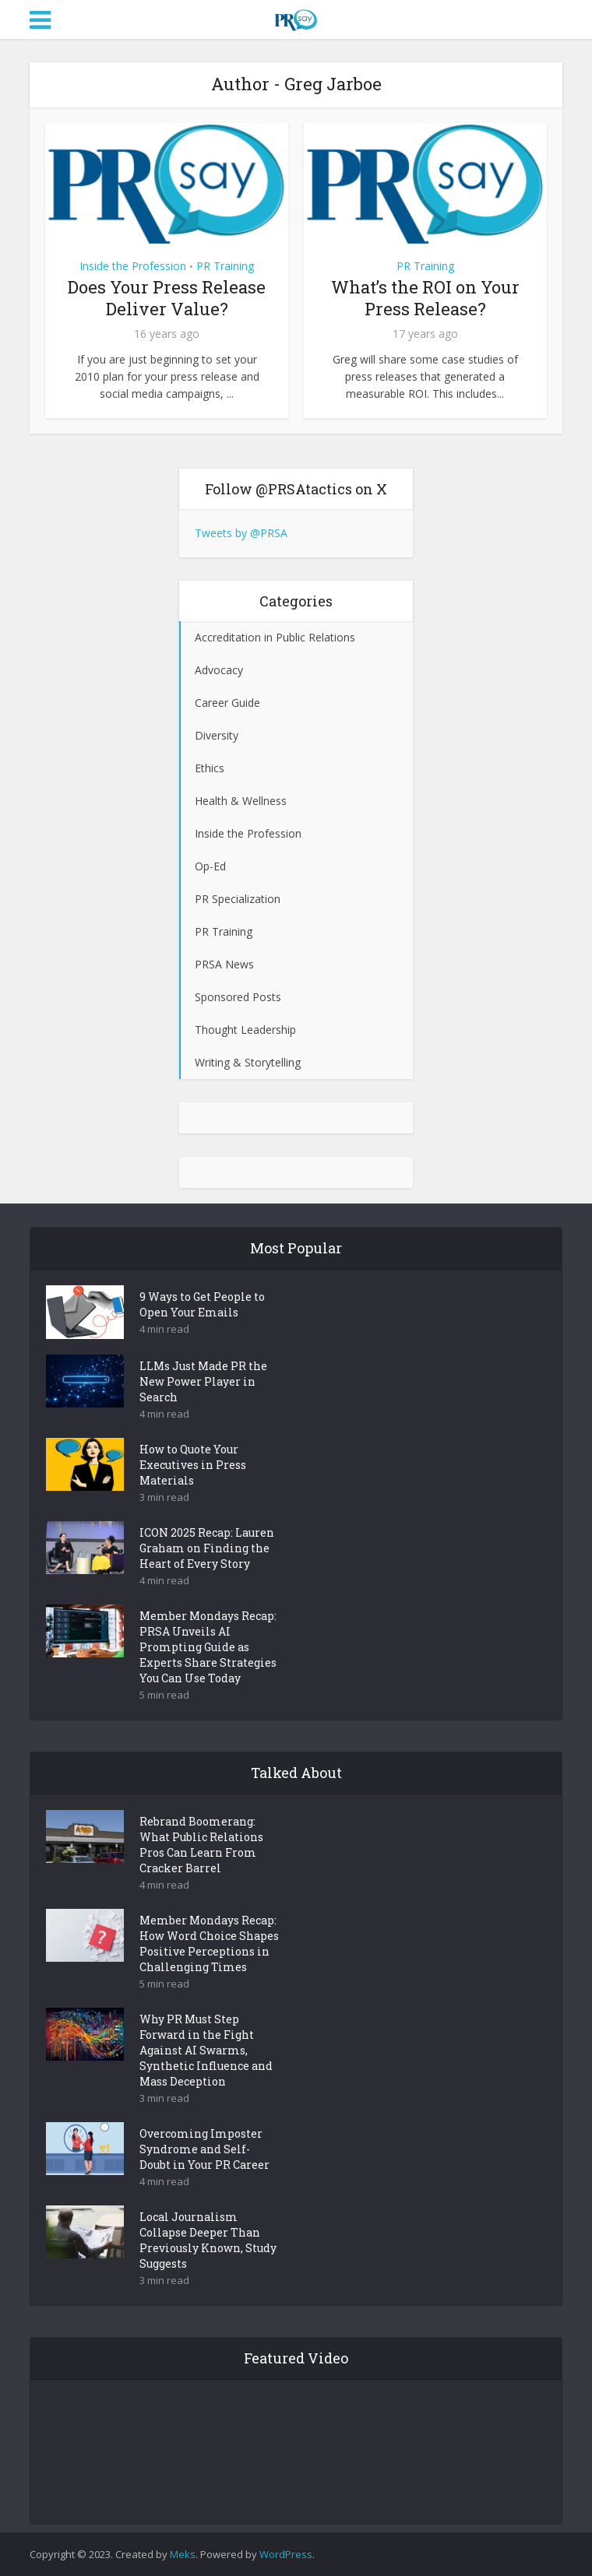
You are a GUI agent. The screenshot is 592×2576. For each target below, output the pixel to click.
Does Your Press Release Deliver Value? (167, 298)
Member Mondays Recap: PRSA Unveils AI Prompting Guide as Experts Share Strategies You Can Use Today (208, 1646)
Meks (183, 2554)
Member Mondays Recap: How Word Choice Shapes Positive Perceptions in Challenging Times (209, 1943)
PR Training (225, 265)
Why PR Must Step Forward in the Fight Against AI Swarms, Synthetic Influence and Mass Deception (206, 2050)
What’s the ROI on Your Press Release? (425, 298)
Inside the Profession (132, 265)
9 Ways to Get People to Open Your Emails (202, 1304)
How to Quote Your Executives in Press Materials (192, 1465)
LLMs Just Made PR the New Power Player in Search (203, 1381)
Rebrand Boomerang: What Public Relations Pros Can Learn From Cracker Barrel (201, 1844)
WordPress (285, 2554)
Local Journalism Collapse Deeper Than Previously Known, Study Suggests (208, 2240)
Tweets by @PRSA (241, 532)
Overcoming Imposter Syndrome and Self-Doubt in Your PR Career (204, 2149)
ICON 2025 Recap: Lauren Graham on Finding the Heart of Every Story (206, 1548)
